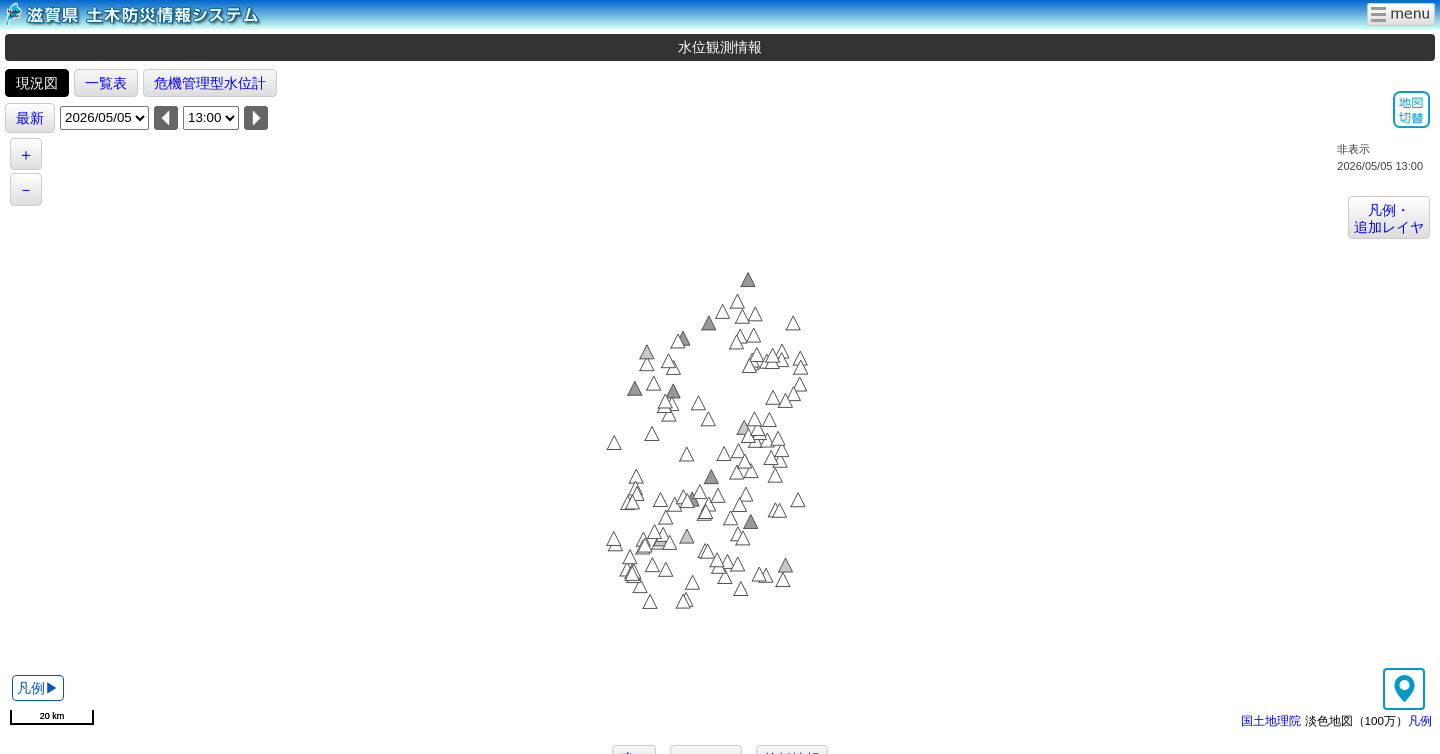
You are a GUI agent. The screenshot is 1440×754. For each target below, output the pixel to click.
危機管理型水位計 (210, 83)
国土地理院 (1271, 720)
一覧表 (106, 83)
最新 (30, 118)
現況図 (37, 83)
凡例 (1420, 720)
